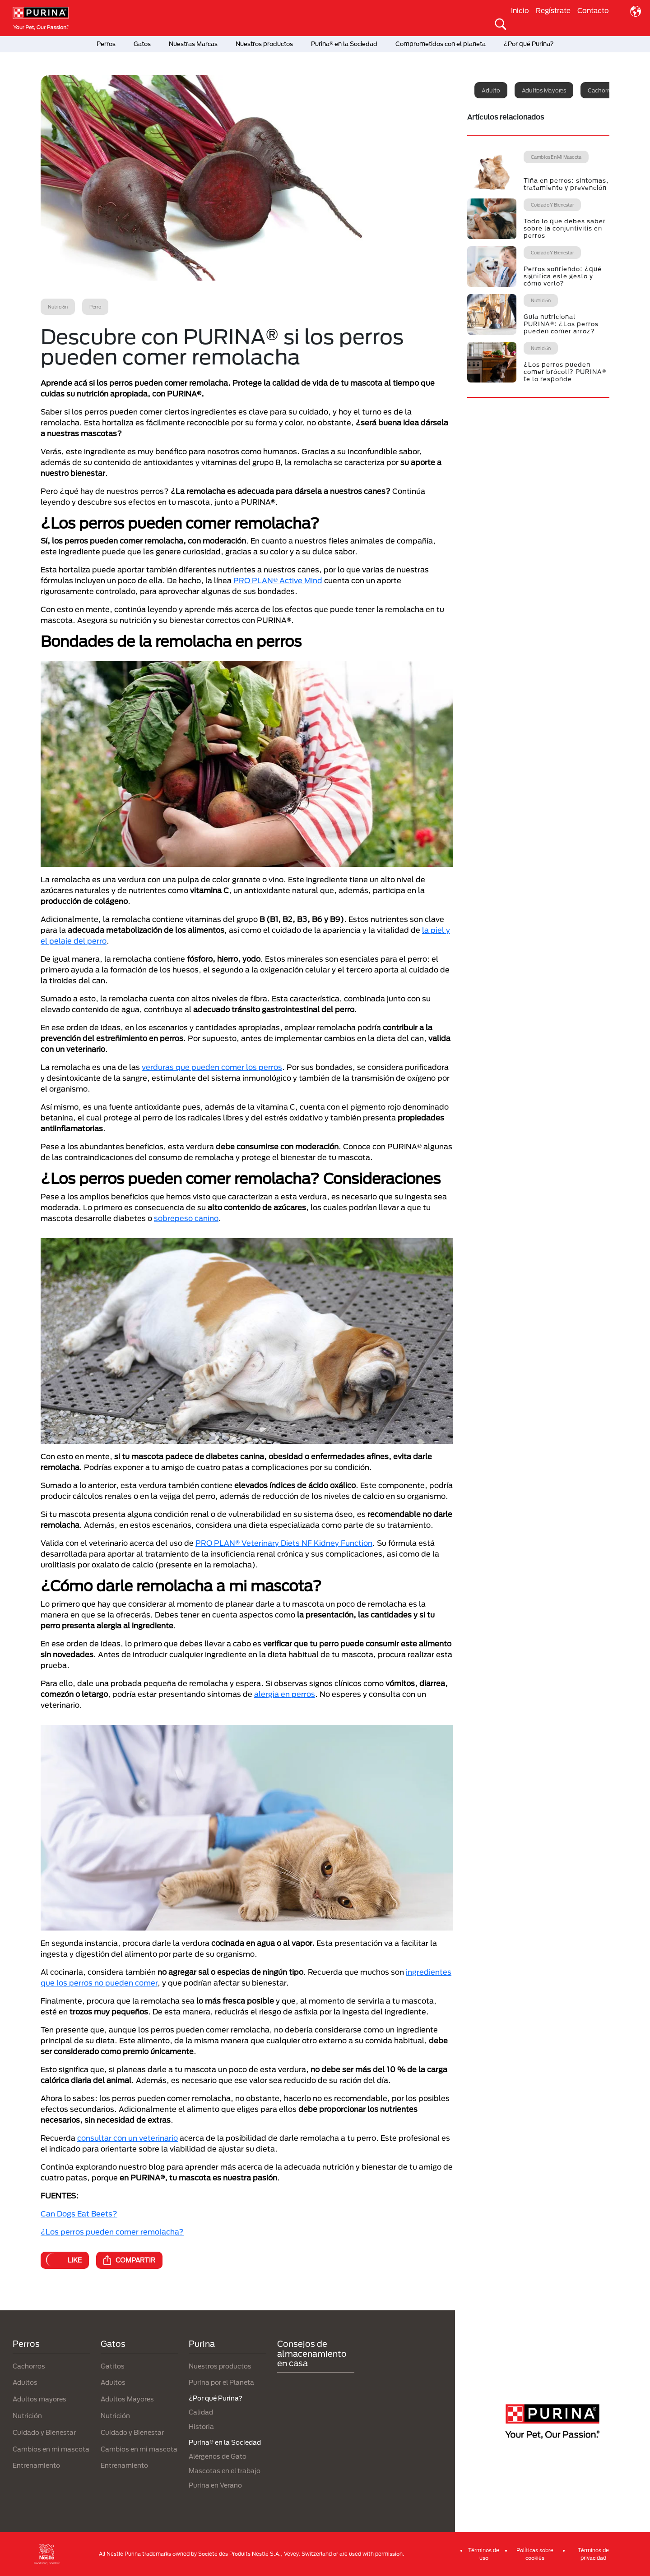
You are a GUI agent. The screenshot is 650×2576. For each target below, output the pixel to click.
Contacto (593, 10)
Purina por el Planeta (221, 2382)
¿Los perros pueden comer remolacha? (112, 2231)
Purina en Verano (215, 2485)
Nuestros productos (264, 43)
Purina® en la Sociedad (344, 43)
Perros (106, 43)
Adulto (491, 90)
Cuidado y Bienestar (44, 2432)
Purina (202, 2344)
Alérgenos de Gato (217, 2456)
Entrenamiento (36, 2465)
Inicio (520, 10)
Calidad (201, 2412)
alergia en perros (284, 1694)
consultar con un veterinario (127, 2138)
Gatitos (113, 2366)
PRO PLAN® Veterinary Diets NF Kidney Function (283, 1543)
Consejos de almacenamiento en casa (312, 2353)
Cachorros (29, 2366)
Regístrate (553, 10)
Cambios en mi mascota (51, 2449)
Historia (201, 2426)
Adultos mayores (544, 90)
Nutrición (27, 2415)
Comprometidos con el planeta (440, 43)
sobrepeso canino (186, 1218)
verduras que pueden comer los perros (212, 1067)
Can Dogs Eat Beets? (79, 2213)
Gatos (142, 43)
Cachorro (600, 90)
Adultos (25, 2382)
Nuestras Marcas (193, 43)
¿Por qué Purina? (529, 43)
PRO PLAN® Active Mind (277, 580)
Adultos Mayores (127, 2399)
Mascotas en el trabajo (224, 2471)
